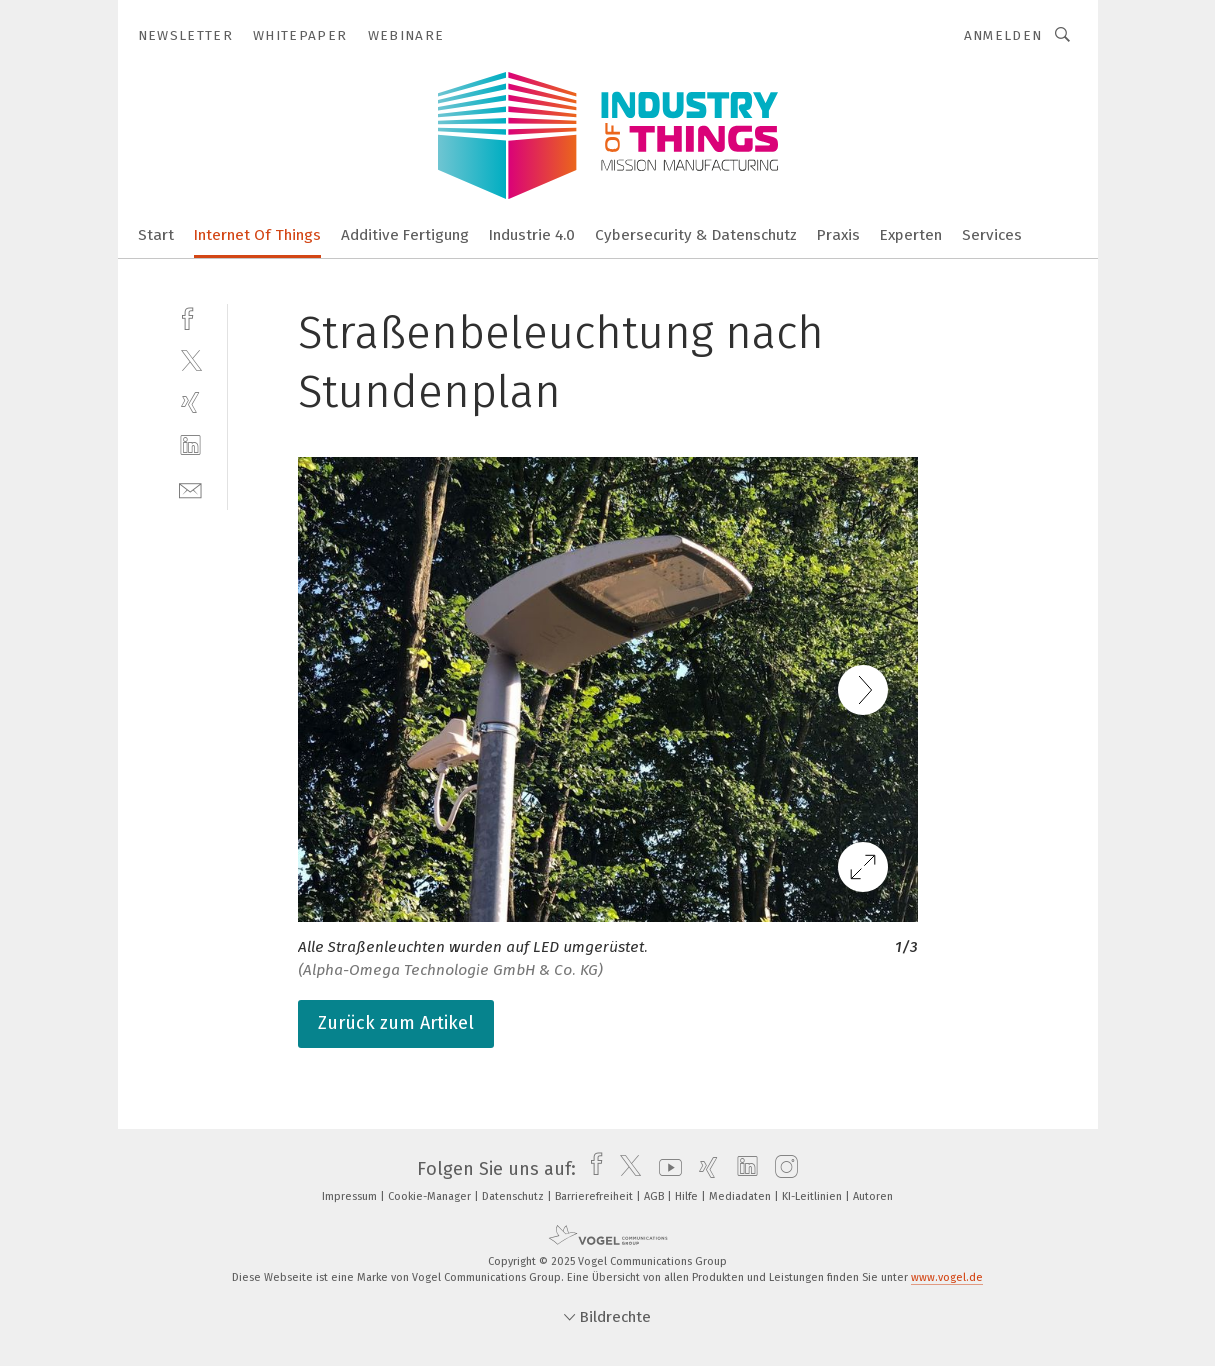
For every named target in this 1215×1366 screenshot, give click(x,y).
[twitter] (190, 359)
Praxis (838, 235)
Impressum (351, 1196)
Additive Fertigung (405, 235)
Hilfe (688, 1196)
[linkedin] (190, 445)
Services (992, 235)
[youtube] (665, 1169)
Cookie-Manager (431, 1196)
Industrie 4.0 (532, 235)
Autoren (873, 1196)
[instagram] (781, 1169)
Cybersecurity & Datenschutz (696, 235)
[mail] (190, 488)
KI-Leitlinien (813, 1196)
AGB (655, 1196)
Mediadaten (741, 1196)
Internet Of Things (257, 235)
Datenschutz (514, 1196)
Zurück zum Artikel (396, 1023)
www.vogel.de (947, 1277)
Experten (911, 235)
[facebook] (190, 316)
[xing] (190, 402)
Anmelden (1003, 35)
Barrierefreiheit (595, 1196)
